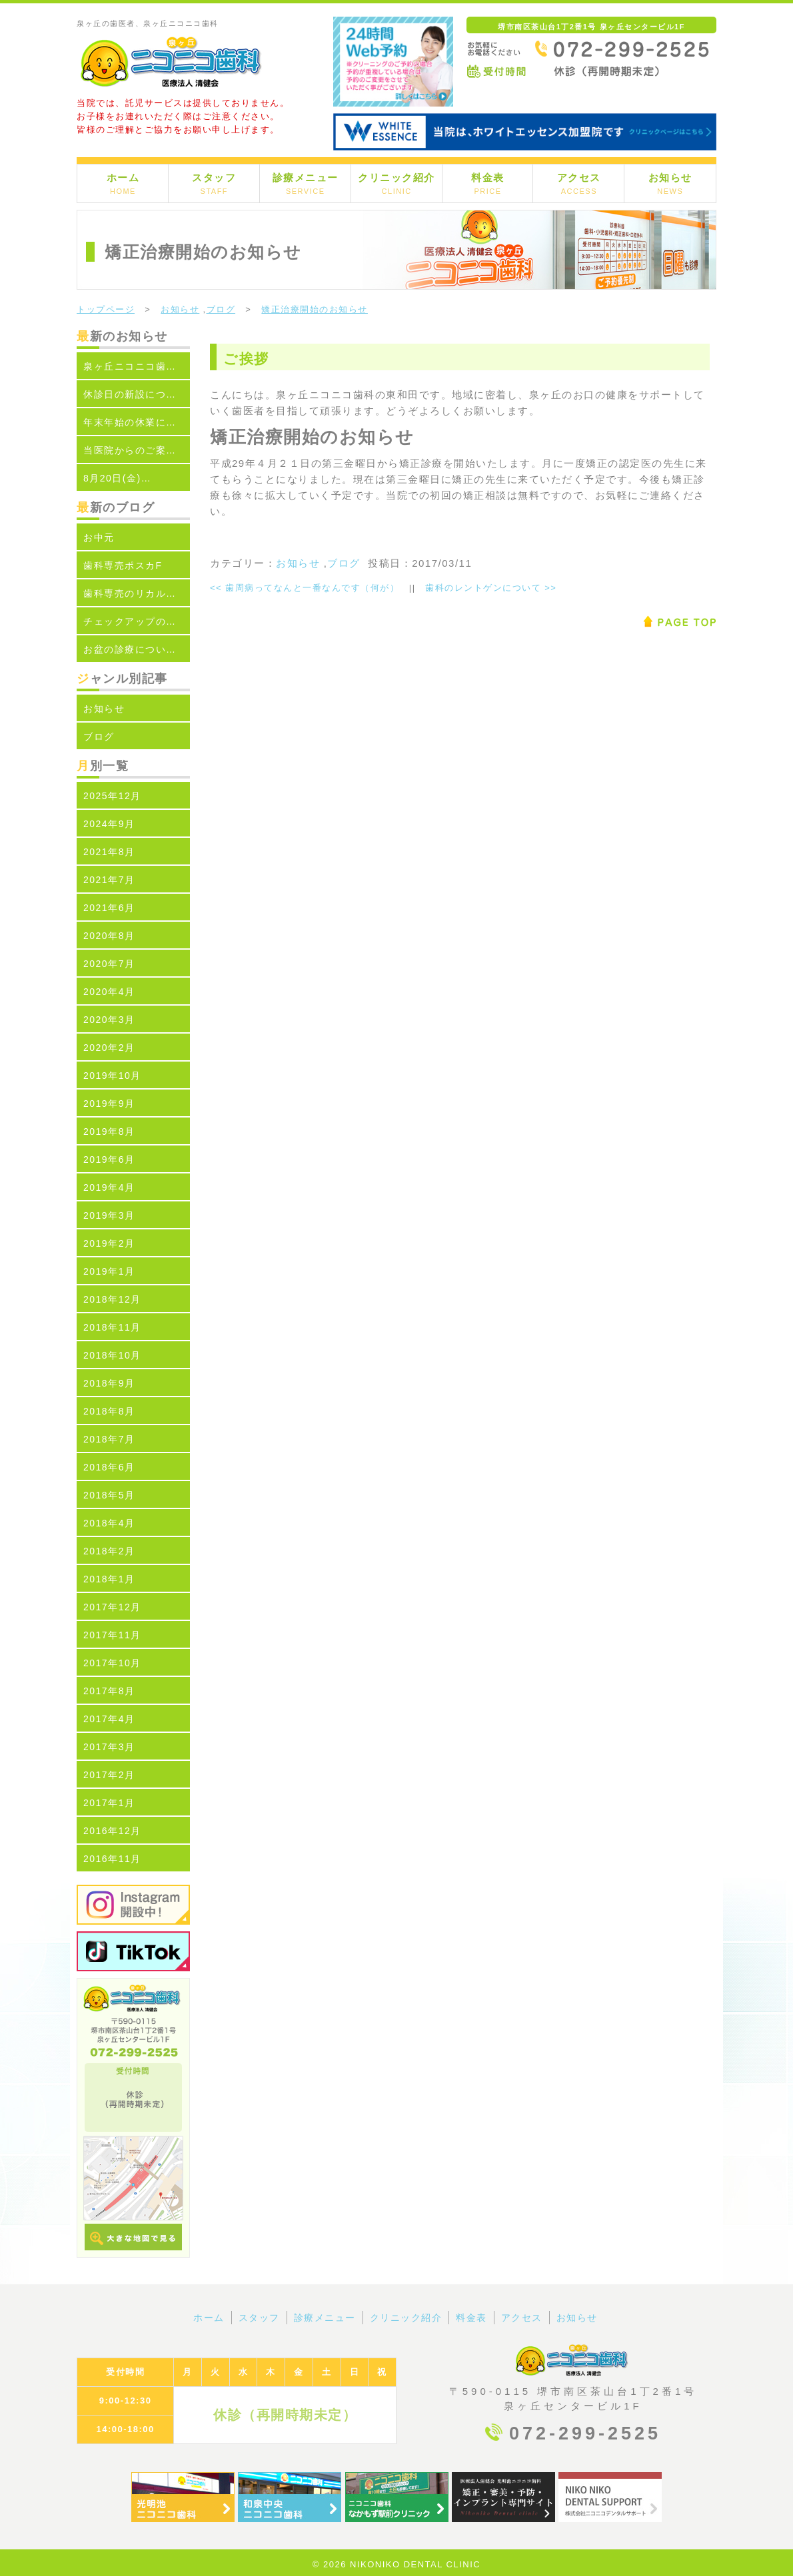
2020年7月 (109, 963)
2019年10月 (112, 1075)
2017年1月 (109, 1802)
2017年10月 (112, 1663)
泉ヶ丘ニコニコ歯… (130, 366)
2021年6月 (109, 907)
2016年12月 (112, 1830)
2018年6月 (109, 1467)
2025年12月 (112, 796)
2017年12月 (112, 1607)
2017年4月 (109, 1719)
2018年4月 (109, 1523)
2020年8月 (109, 935)
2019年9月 (109, 1103)
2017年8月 (109, 1691)
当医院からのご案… (130, 450)
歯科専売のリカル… (130, 593)
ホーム (123, 183)
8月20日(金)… (117, 478)
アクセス (579, 183)
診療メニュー (306, 183)
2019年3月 (109, 1215)
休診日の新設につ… (130, 394)
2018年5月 (109, 1495)
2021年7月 (109, 879)
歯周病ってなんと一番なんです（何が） (304, 588)
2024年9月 (109, 823)
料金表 (487, 183)
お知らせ (670, 183)
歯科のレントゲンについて (490, 588)
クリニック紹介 (396, 183)
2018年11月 (112, 1327)
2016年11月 (112, 1858)
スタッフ (214, 183)
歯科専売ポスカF (123, 565)
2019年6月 (109, 1159)
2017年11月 (112, 1635)
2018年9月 (109, 1383)
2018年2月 (109, 1551)
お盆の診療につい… (130, 649)
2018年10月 (112, 1355)
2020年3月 (109, 1019)
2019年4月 (109, 1187)
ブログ (221, 309)
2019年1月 (109, 1271)
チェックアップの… (130, 621)
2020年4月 (109, 991)
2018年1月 (109, 1579)
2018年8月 (109, 1411)
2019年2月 (109, 1243)
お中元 (99, 537)
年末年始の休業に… (130, 422)
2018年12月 (112, 1299)
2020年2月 (109, 1047)
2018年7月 (109, 1439)
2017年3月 (109, 1747)
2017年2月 (109, 1775)
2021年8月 (109, 851)
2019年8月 (109, 1131)
